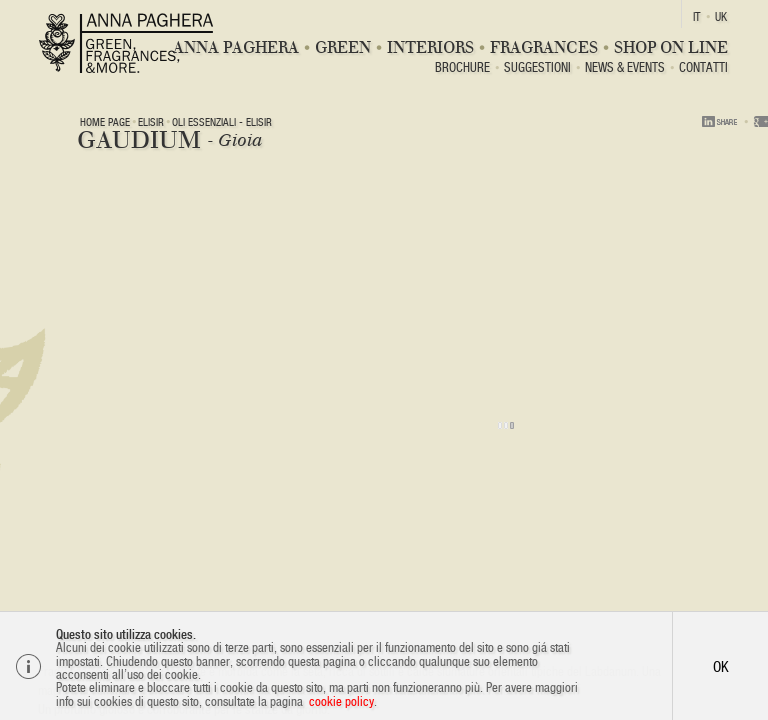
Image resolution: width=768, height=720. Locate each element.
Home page (105, 122)
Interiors (430, 47)
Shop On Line (671, 47)
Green (343, 47)
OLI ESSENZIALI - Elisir (222, 122)
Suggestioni (537, 68)
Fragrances (544, 47)
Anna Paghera (236, 47)
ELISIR (151, 122)
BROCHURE (462, 68)
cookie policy (341, 701)
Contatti (703, 68)
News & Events (625, 68)
